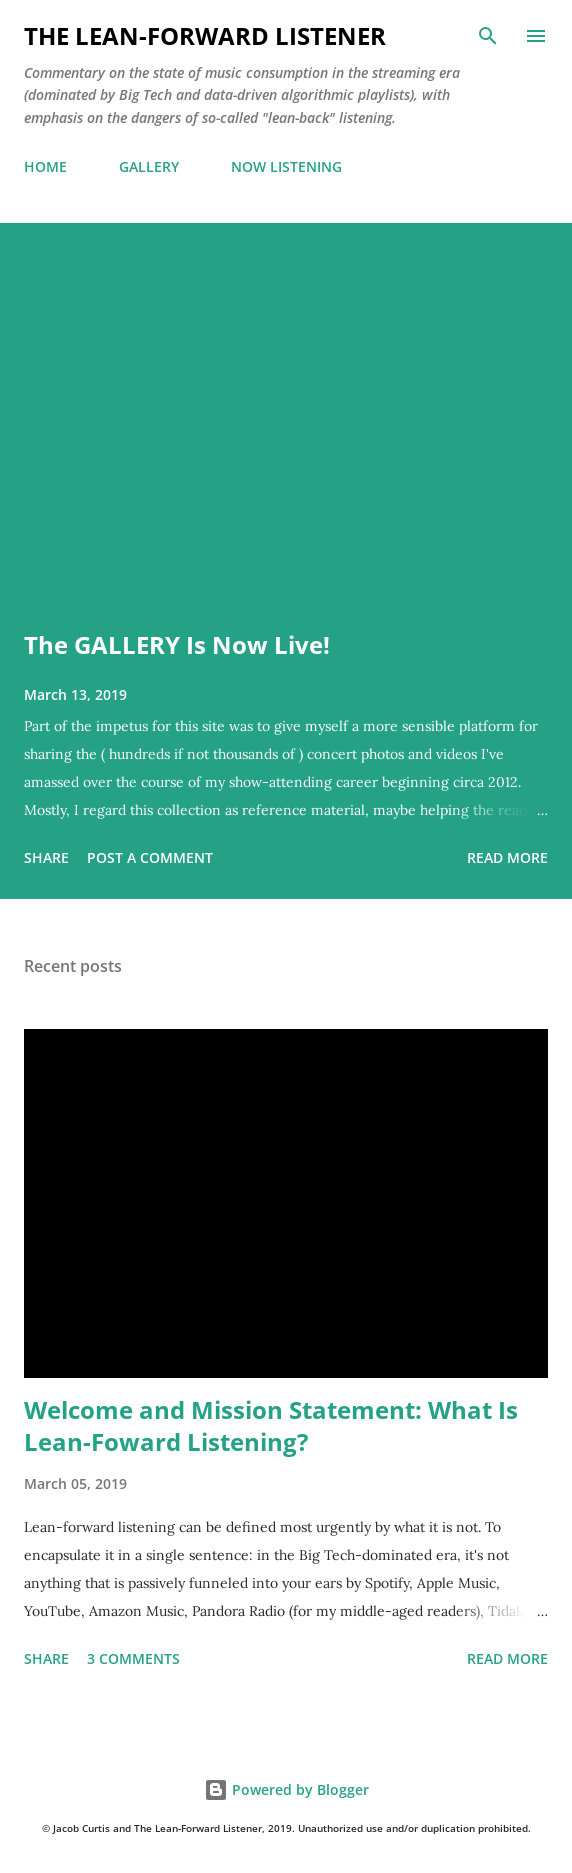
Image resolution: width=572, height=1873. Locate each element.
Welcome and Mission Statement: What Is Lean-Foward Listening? (271, 1425)
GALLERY (149, 166)
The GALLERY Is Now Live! (177, 644)
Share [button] (46, 857)
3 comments (133, 1658)
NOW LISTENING (286, 166)
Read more (507, 857)
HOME (45, 166)
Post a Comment (150, 857)
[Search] (488, 36)
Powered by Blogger (286, 1789)
